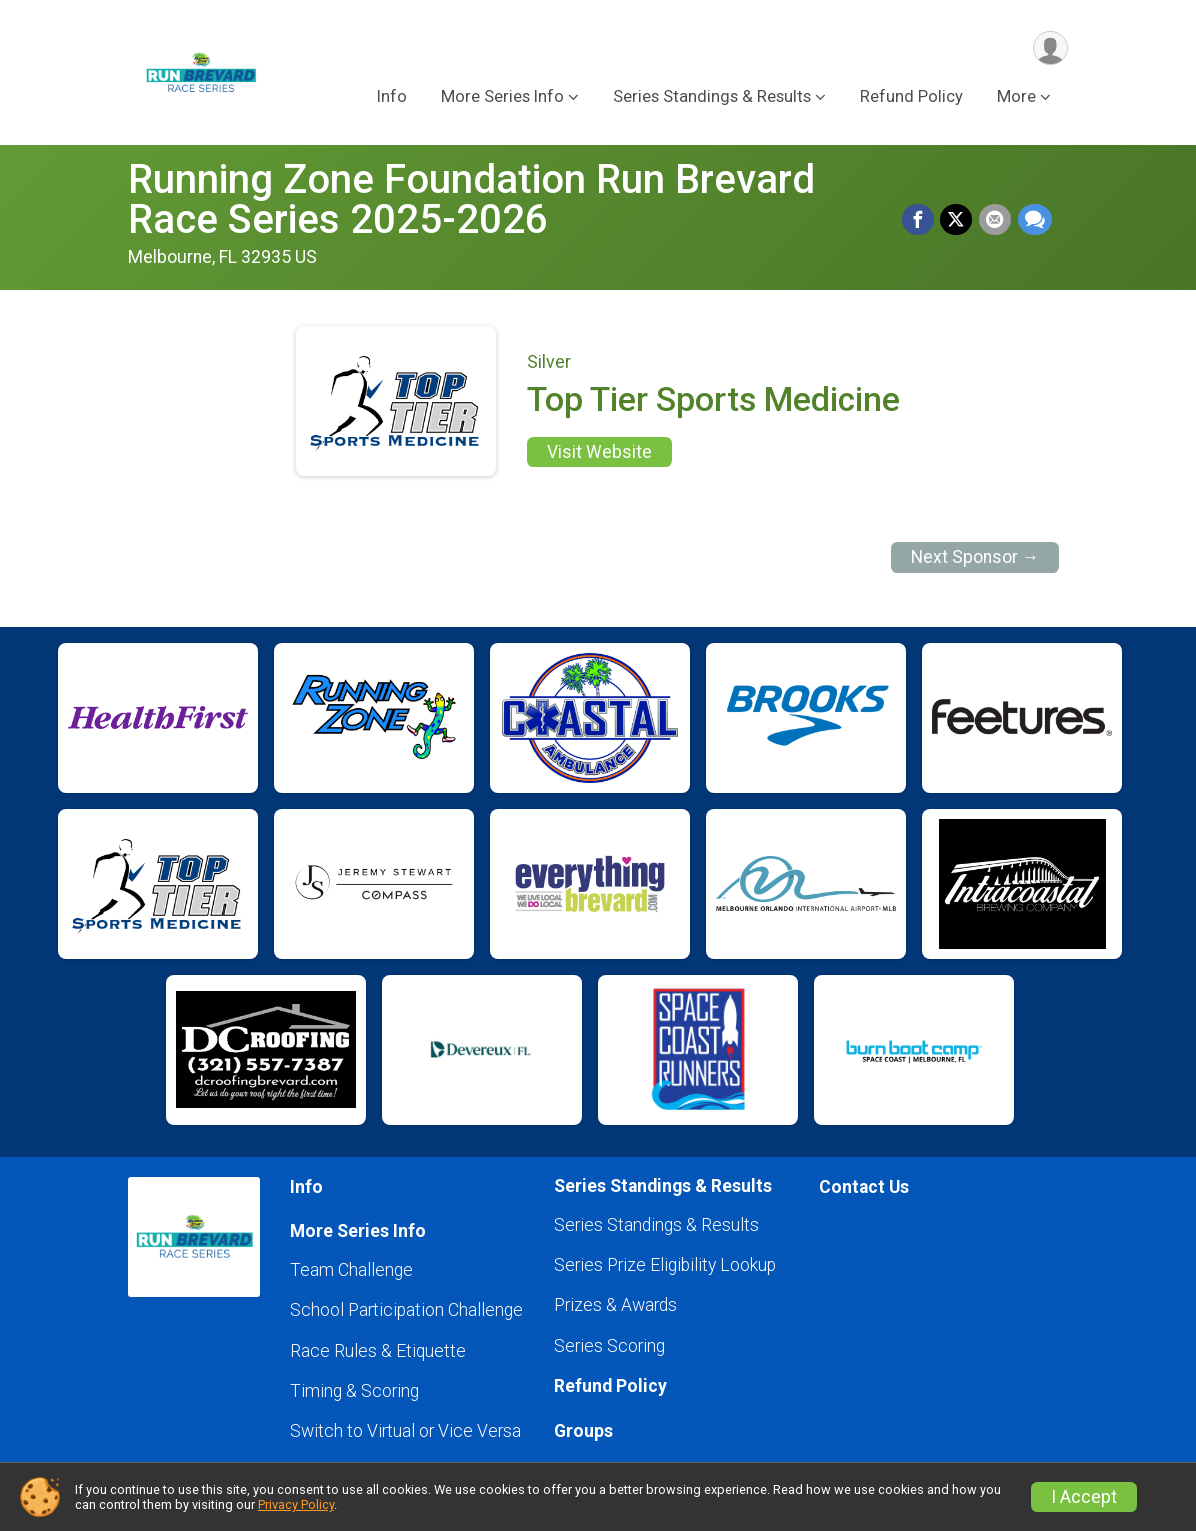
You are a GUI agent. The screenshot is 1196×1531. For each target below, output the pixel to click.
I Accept (1084, 1497)
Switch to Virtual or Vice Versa (405, 1431)
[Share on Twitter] (958, 220)
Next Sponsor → (975, 557)
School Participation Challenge (406, 1310)
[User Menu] (1049, 48)
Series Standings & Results (656, 1225)
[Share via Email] (996, 220)
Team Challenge (351, 1270)
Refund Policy (911, 98)
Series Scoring (609, 1346)
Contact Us (864, 1187)
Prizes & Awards (615, 1305)
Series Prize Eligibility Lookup (665, 1265)
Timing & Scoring (354, 1391)
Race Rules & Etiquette (378, 1351)
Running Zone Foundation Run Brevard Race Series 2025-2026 (471, 199)
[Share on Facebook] (920, 220)
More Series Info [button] (502, 98)
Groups (583, 1431)
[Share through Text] (1035, 220)
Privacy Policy (296, 1504)
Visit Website (599, 452)
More (1016, 98)
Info (392, 98)
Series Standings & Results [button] (712, 98)
